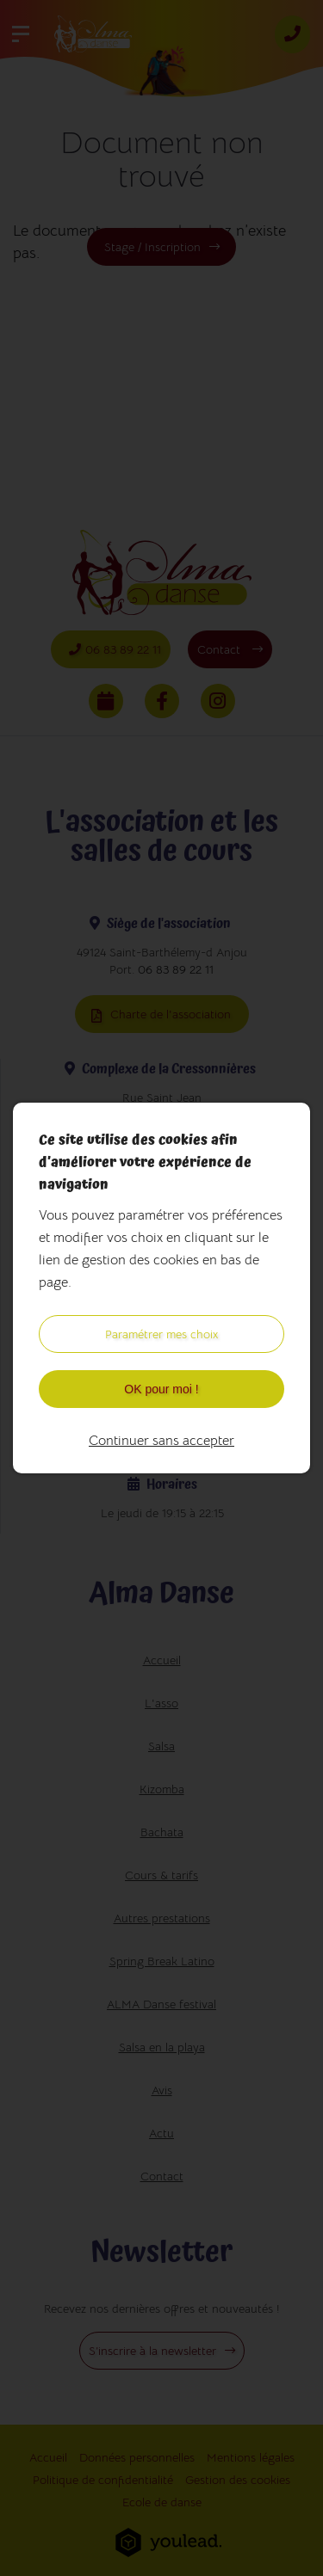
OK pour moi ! (161, 1389)
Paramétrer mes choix (161, 1334)
